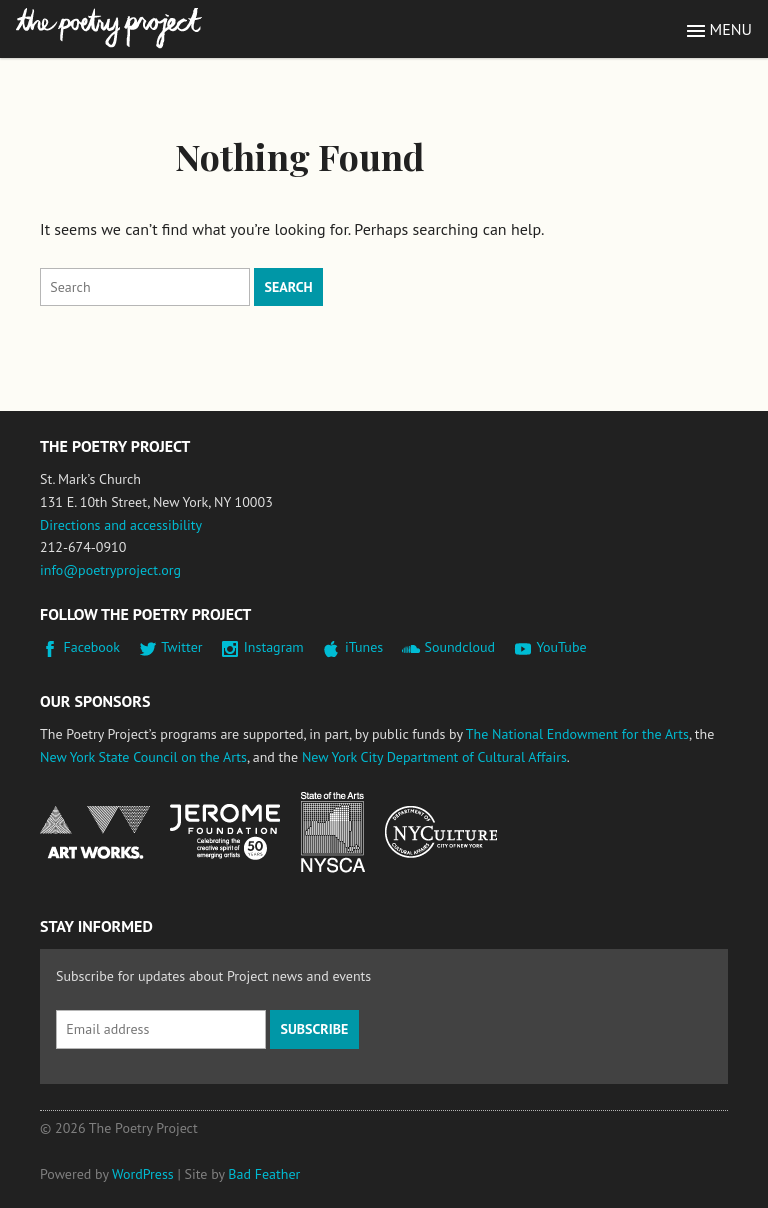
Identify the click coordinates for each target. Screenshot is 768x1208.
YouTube (561, 647)
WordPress (143, 1174)
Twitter (181, 647)
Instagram (274, 647)
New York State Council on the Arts (143, 757)
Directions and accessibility (121, 525)
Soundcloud (459, 647)
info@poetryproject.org (110, 570)
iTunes (364, 647)
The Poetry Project (109, 28)
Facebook (92, 647)
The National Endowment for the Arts (577, 734)
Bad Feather (264, 1174)
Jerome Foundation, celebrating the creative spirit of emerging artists (225, 832)
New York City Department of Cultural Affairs (434, 757)
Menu (731, 29)
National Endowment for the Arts (95, 832)
